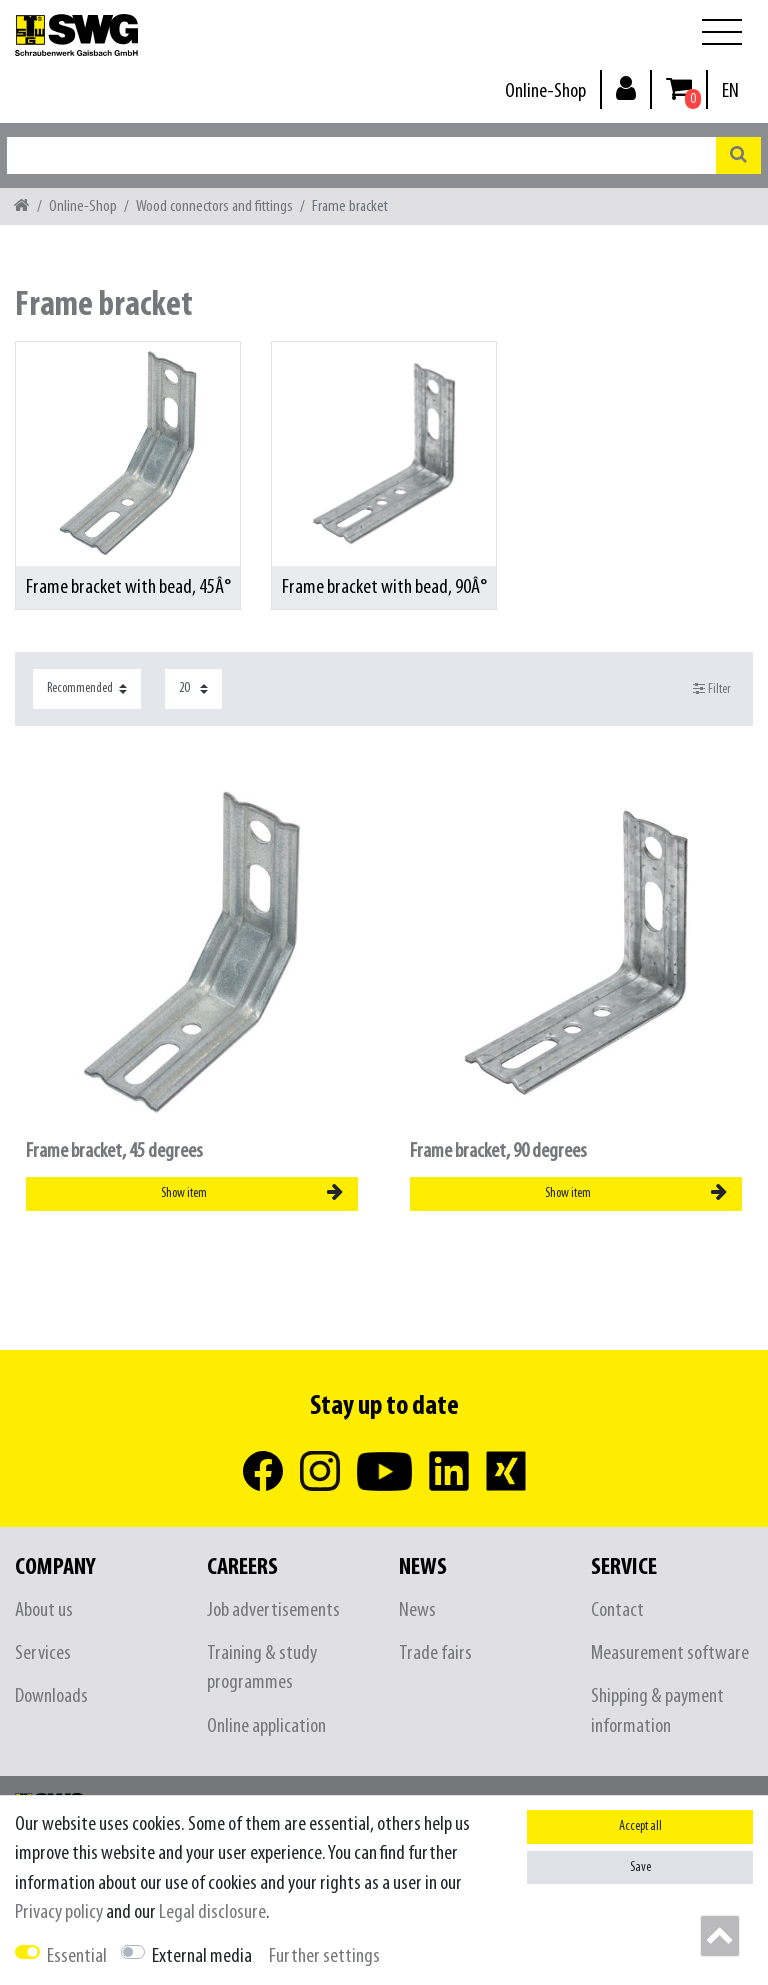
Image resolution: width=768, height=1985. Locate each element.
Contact (617, 1610)
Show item (252, 1193)
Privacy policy (59, 1912)
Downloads (51, 1696)
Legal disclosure (212, 1912)
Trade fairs (435, 1653)
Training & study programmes (262, 1668)
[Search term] (361, 155)
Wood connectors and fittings (214, 206)
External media (202, 1956)
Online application (266, 1726)
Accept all (640, 1826)
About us (44, 1610)
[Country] (730, 91)
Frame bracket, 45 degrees (114, 1151)
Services (43, 1653)
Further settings (324, 1956)
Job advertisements (273, 1610)
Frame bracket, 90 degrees (498, 1151)
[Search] (738, 155)
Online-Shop (545, 91)
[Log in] (626, 87)
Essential (77, 1956)
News (417, 1610)
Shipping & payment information (657, 1711)
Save (640, 1867)
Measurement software (670, 1653)
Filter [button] (712, 689)
